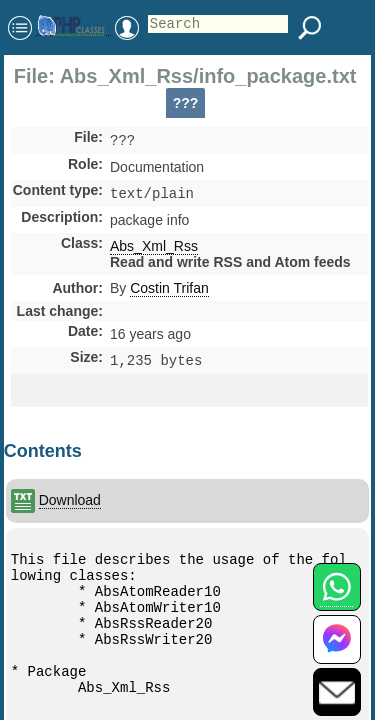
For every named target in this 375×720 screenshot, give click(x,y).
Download (70, 500)
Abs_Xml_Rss (154, 250)
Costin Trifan (169, 292)
